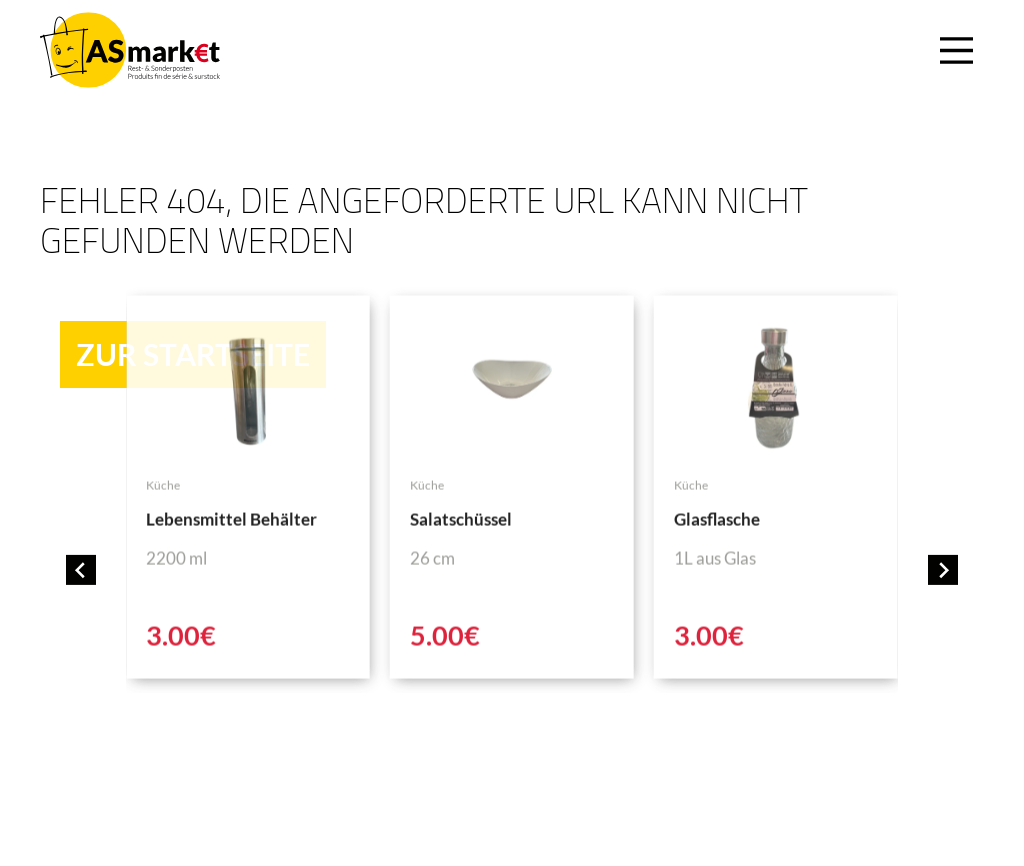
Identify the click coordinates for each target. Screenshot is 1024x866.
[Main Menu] (953, 50)
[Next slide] (943, 570)
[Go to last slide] (81, 570)
